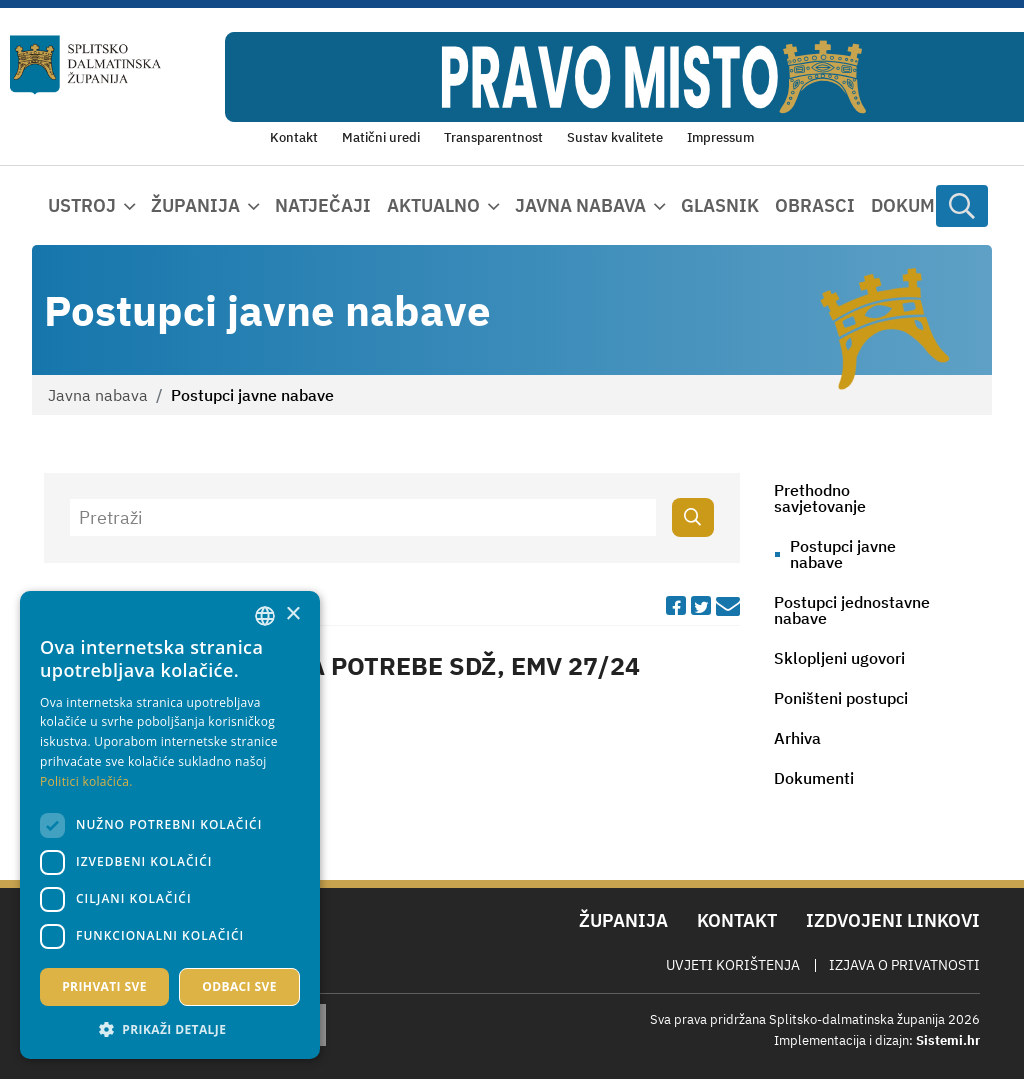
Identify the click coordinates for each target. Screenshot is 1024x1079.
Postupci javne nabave (843, 554)
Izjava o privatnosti (904, 965)
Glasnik (720, 205)
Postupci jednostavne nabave (852, 610)
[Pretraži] (363, 517)
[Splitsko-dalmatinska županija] (85, 65)
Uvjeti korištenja (733, 965)
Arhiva (797, 738)
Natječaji (323, 205)
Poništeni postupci (841, 698)
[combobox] (265, 616)
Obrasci (815, 205)
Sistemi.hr (948, 1040)
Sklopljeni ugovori (839, 658)
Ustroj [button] (82, 205)
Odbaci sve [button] (239, 986)
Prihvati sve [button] (104, 986)
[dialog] (170, 825)
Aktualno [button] (433, 205)
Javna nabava (98, 395)
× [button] (292, 614)
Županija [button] (195, 205)
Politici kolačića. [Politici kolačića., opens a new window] (86, 781)
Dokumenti (924, 205)
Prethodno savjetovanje (820, 498)
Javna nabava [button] (580, 205)
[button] (170, 1029)
